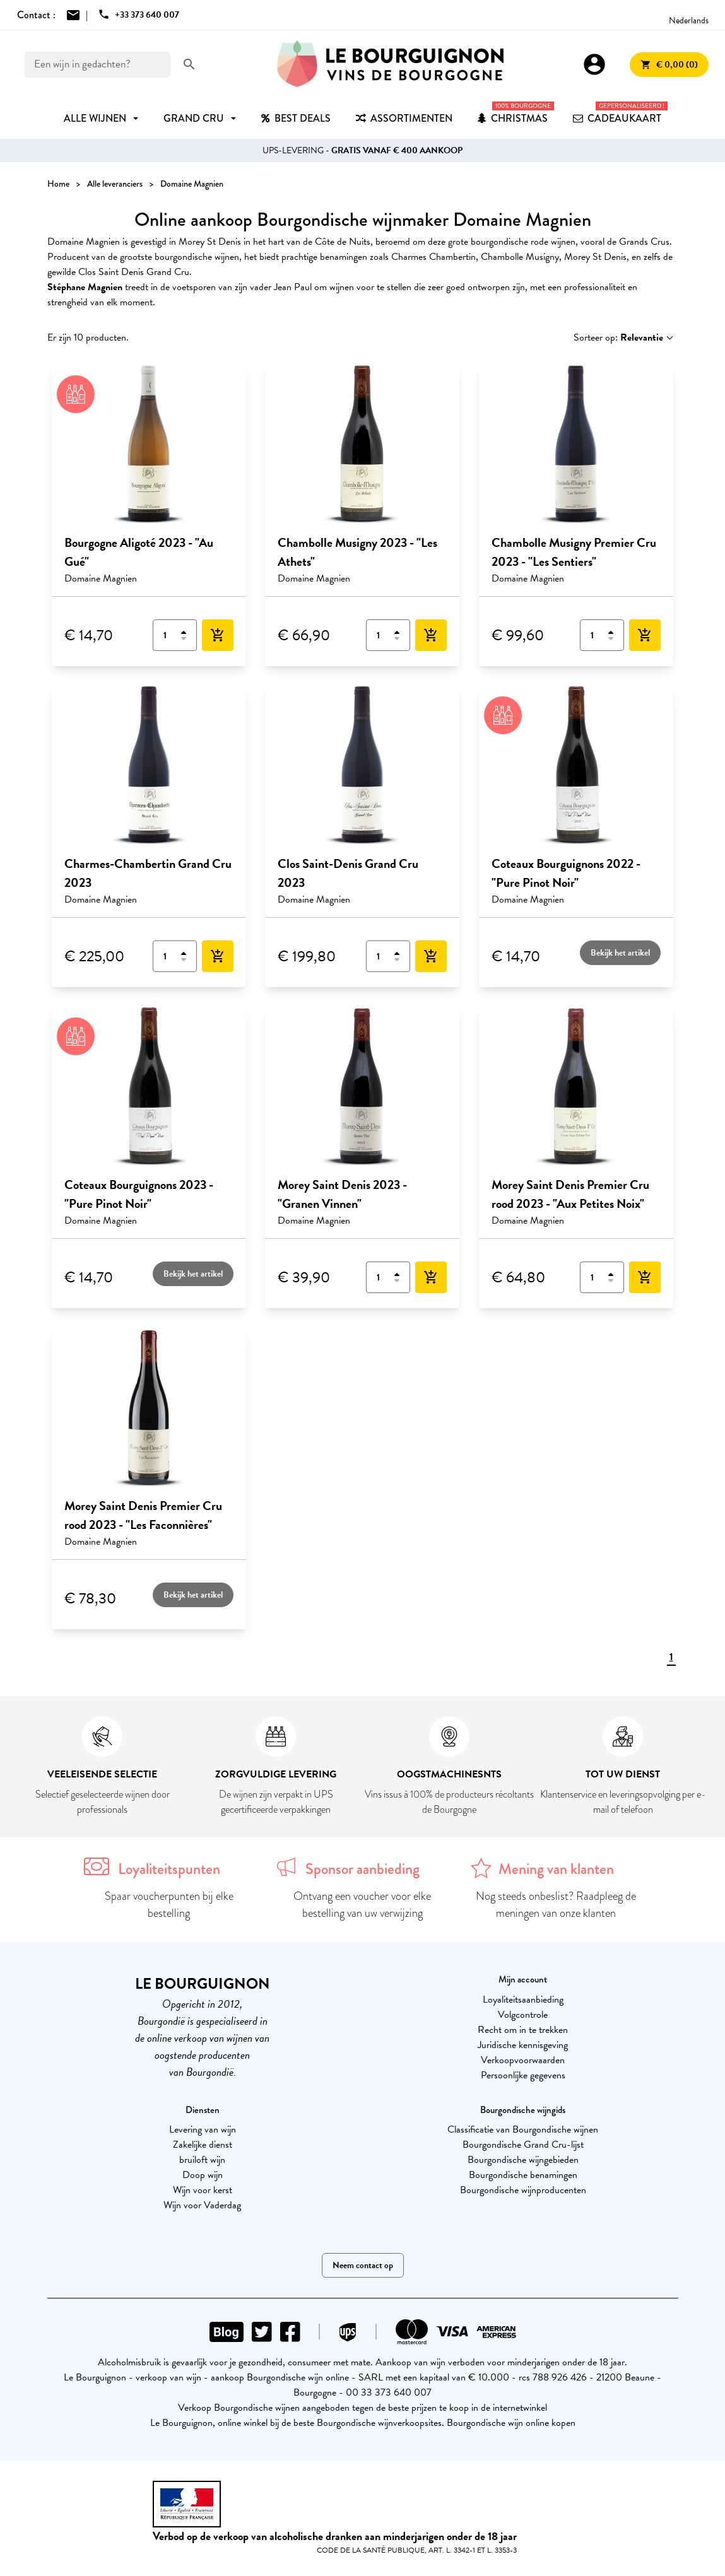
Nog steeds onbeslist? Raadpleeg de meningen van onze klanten (556, 1904)
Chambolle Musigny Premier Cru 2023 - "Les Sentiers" (574, 552)
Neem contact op (363, 2265)
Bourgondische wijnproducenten (523, 2190)
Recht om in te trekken (523, 2029)
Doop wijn (202, 2174)
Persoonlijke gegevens (523, 2075)
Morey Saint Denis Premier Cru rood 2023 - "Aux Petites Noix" (570, 1194)
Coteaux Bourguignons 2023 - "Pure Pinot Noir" (138, 1194)
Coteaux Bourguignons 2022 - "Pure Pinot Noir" (566, 873)
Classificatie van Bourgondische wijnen (522, 2129)
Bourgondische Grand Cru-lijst (523, 2144)
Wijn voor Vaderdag (202, 2205)
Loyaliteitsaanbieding (523, 1999)
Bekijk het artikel (620, 952)
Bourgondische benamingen (523, 2174)
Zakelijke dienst (202, 2144)
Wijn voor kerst (202, 2190)
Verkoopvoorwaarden (523, 2060)
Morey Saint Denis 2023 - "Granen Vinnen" (342, 1194)
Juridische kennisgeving (523, 2044)
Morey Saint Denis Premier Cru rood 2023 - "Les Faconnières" (143, 1515)
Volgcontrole (523, 2014)
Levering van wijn (202, 2129)
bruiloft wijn (202, 2159)
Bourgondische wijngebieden (523, 2159)
